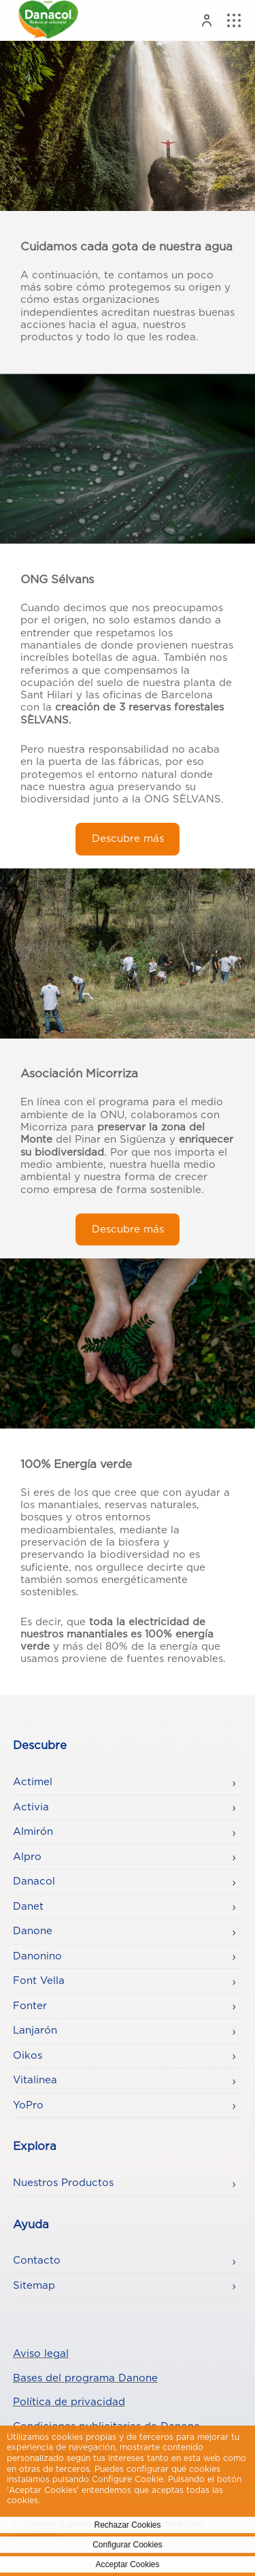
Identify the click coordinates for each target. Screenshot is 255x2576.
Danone (32, 1931)
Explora (34, 2146)
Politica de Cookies (82, 2500)
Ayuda (31, 2224)
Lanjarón (35, 2030)
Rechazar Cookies (127, 2525)
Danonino (37, 1956)
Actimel (32, 1782)
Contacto (37, 2260)
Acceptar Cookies (127, 2564)
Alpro (27, 1857)
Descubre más (128, 839)
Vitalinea (35, 2080)
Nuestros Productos (63, 2183)
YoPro (28, 2105)
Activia (31, 1807)
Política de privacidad (69, 2402)
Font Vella (39, 1981)
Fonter (30, 2006)
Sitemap (34, 2286)
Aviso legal (41, 2354)
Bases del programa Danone (85, 2378)
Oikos (27, 2056)
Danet (28, 1907)
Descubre (40, 1745)
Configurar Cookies (127, 2544)
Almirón (33, 1832)
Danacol (34, 1881)
